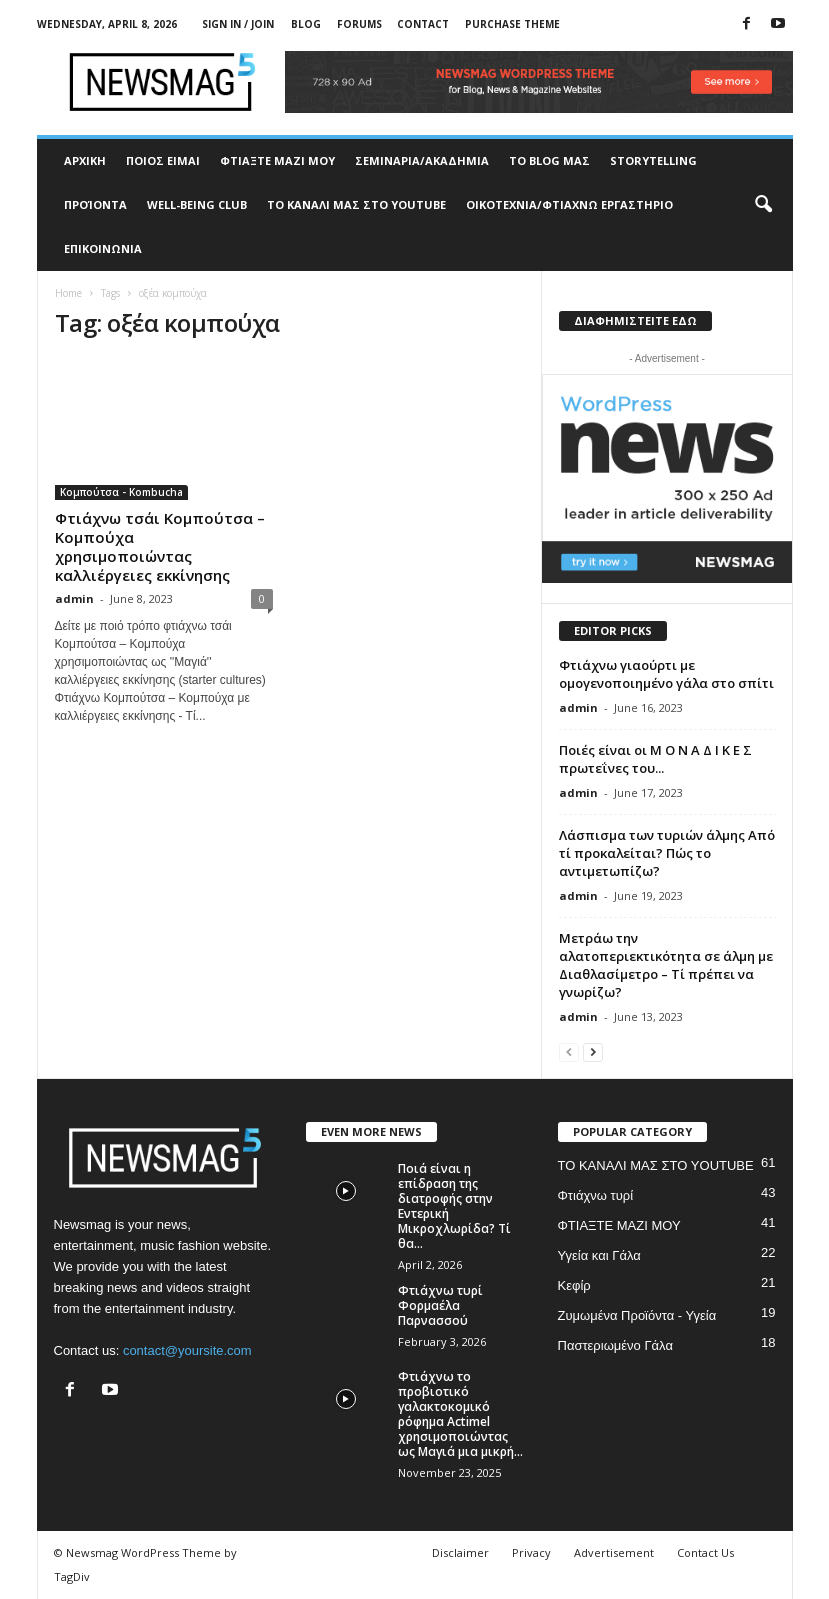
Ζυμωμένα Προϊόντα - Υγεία (637, 1315)
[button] (763, 205)
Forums (359, 24)
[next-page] (593, 1051)
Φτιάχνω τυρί (596, 1195)
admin (74, 598)
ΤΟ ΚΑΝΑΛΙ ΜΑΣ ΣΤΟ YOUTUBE (356, 204)
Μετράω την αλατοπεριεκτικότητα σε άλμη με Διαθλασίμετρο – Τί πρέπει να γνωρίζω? (666, 965)
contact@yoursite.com (187, 1350)
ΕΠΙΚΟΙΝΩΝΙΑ (103, 248)
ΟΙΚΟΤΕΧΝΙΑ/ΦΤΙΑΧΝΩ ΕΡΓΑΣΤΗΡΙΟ (569, 204)
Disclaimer (460, 1552)
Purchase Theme (512, 24)
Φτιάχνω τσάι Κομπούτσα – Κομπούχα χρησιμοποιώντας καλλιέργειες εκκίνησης (160, 546)
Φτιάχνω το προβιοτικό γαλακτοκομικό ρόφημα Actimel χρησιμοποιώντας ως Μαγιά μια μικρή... (460, 1414)
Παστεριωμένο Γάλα (615, 1345)
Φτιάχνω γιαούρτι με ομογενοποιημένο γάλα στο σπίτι (666, 674)
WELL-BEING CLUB (197, 204)
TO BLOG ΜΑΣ (549, 160)
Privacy (531, 1552)
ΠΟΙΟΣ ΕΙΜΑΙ (163, 160)
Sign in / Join (238, 24)
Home (68, 293)
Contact (423, 24)
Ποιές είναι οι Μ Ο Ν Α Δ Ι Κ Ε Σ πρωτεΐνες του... (655, 759)
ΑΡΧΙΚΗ (85, 160)
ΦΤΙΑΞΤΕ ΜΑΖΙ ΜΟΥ (277, 160)
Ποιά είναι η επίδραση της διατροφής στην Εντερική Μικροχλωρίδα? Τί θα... (454, 1206)
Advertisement (614, 1552)
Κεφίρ (574, 1285)
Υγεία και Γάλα (599, 1255)
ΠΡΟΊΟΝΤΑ (95, 204)
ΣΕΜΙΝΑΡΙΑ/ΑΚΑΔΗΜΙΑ (422, 160)
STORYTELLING (653, 160)
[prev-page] (569, 1051)
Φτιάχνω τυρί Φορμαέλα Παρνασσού (440, 1305)
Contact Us (705, 1552)
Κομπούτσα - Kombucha (121, 492)
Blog (306, 24)
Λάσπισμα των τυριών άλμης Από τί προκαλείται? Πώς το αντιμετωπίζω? (667, 853)
